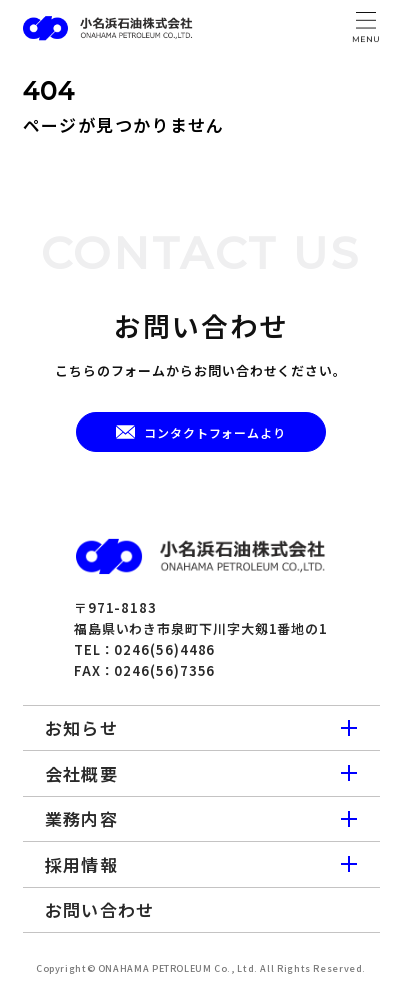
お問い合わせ (99, 909)
